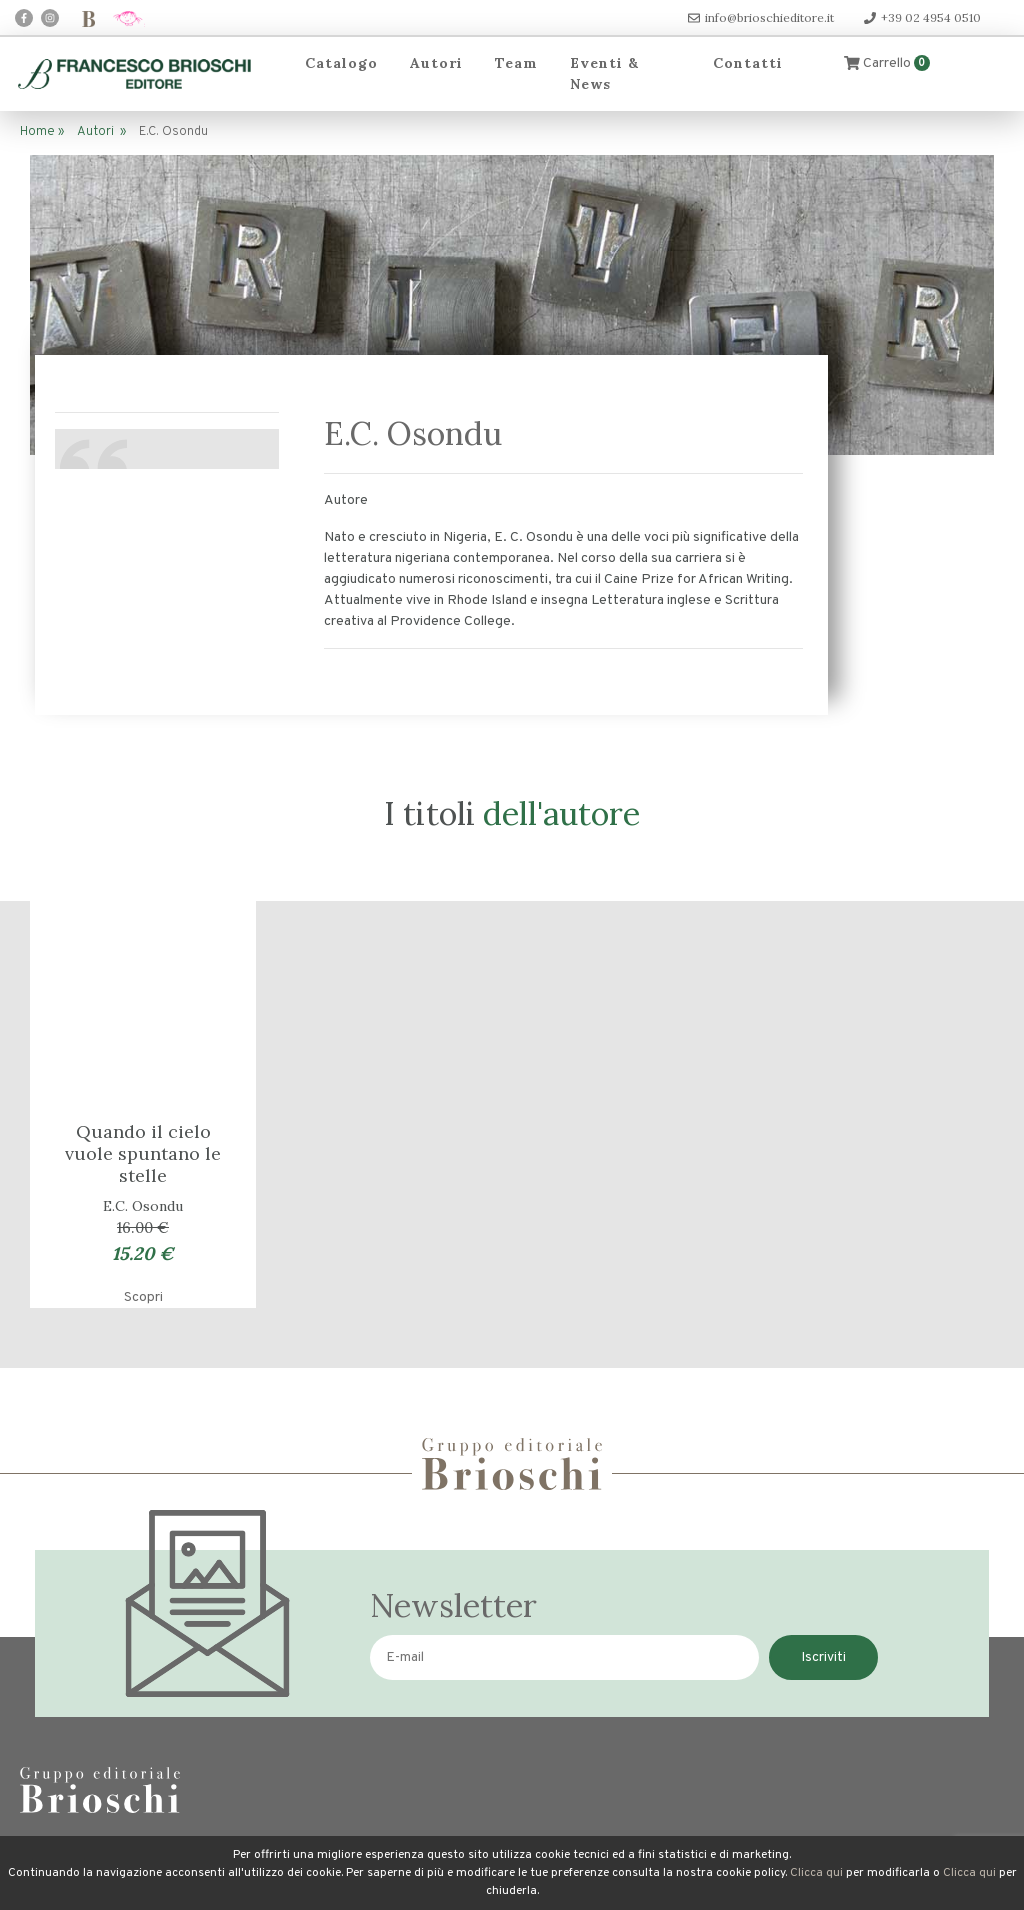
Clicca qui (816, 1873)
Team (516, 63)
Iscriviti (823, 1657)
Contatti (748, 63)
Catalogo (341, 63)
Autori (436, 63)
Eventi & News (604, 73)
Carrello (887, 63)
